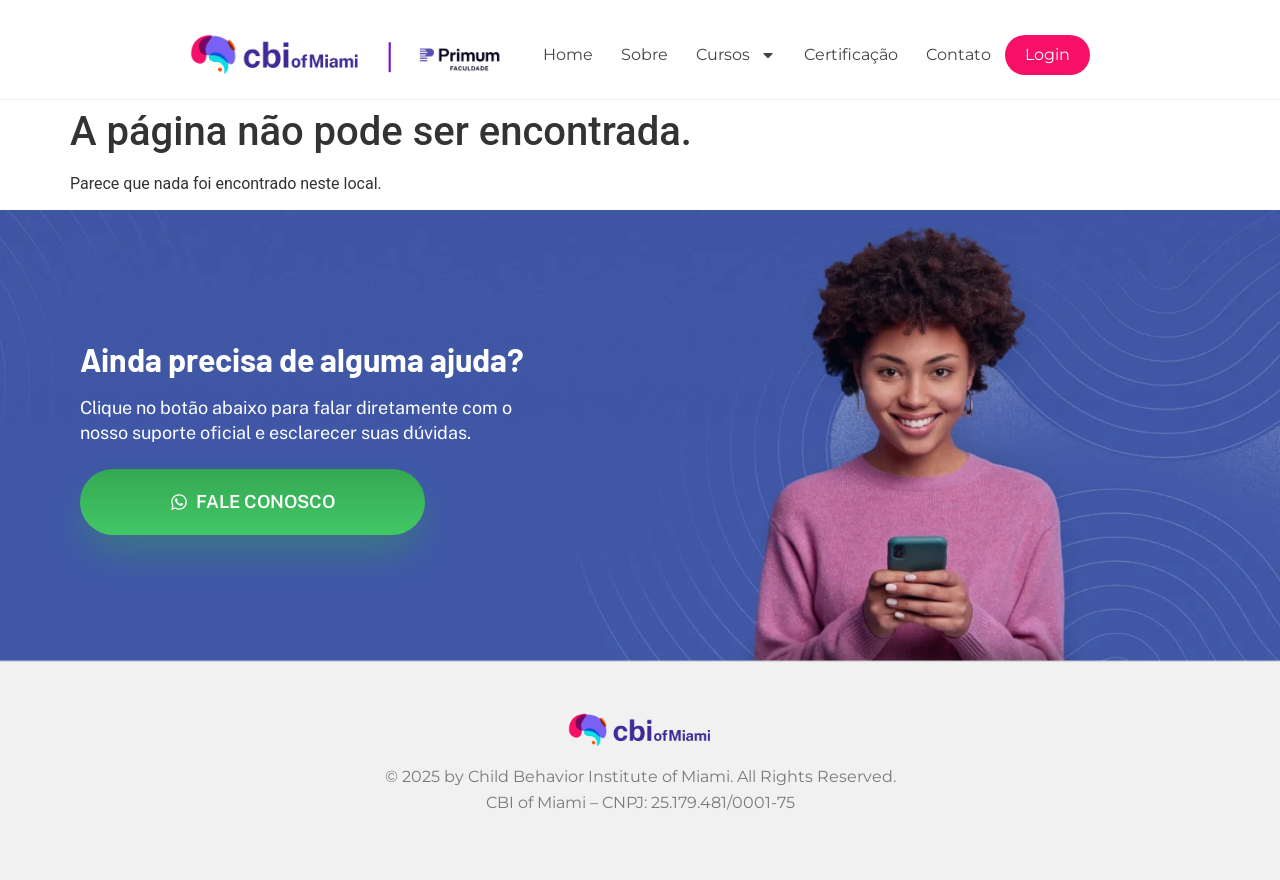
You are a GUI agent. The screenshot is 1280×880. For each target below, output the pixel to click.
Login (1047, 54)
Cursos (736, 55)
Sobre (644, 54)
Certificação (851, 54)
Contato (958, 54)
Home (568, 54)
